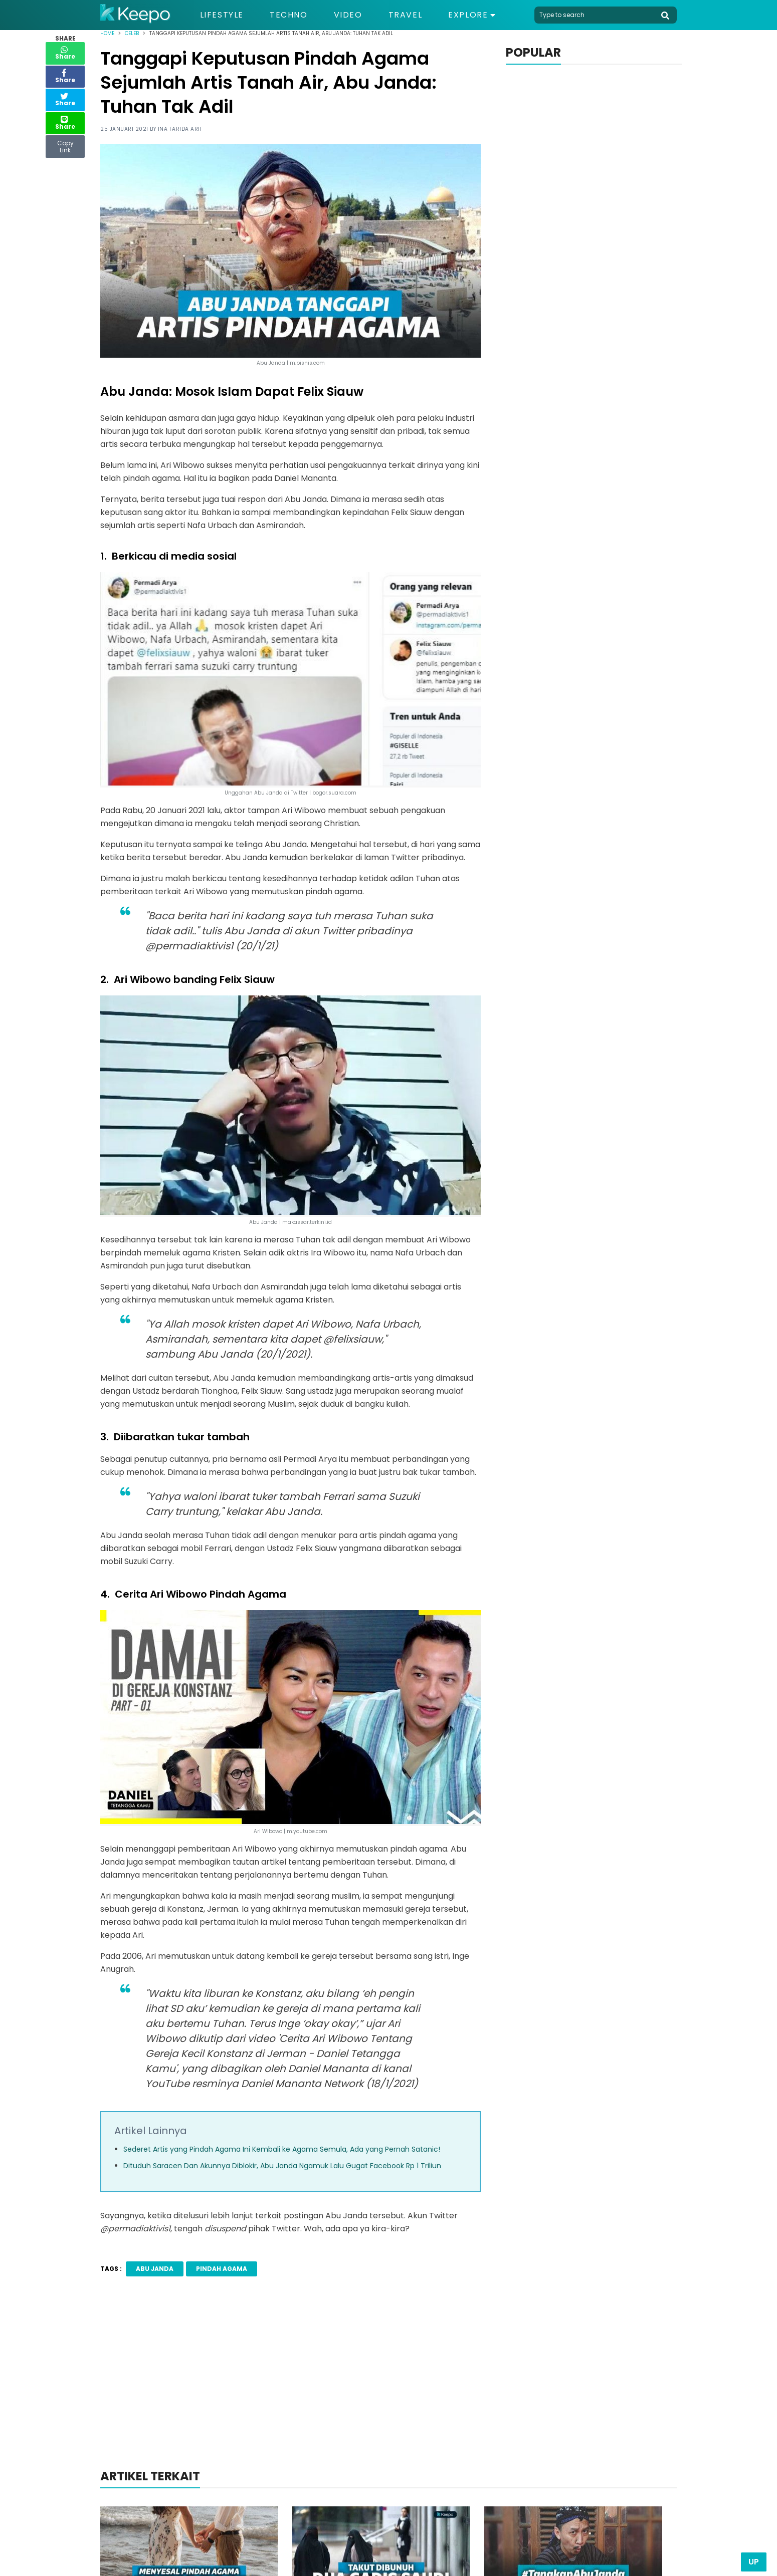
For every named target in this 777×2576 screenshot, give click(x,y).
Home (107, 33)
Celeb (132, 33)
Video (348, 15)
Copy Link (65, 144)
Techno (289, 15)
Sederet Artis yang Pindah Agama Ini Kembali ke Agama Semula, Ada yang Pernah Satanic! (281, 2149)
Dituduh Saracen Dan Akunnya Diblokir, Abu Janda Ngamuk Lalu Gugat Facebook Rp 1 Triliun (282, 2166)
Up (753, 2561)
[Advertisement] (388, 2386)
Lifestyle (222, 15)
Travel (406, 15)
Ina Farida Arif (180, 129)
